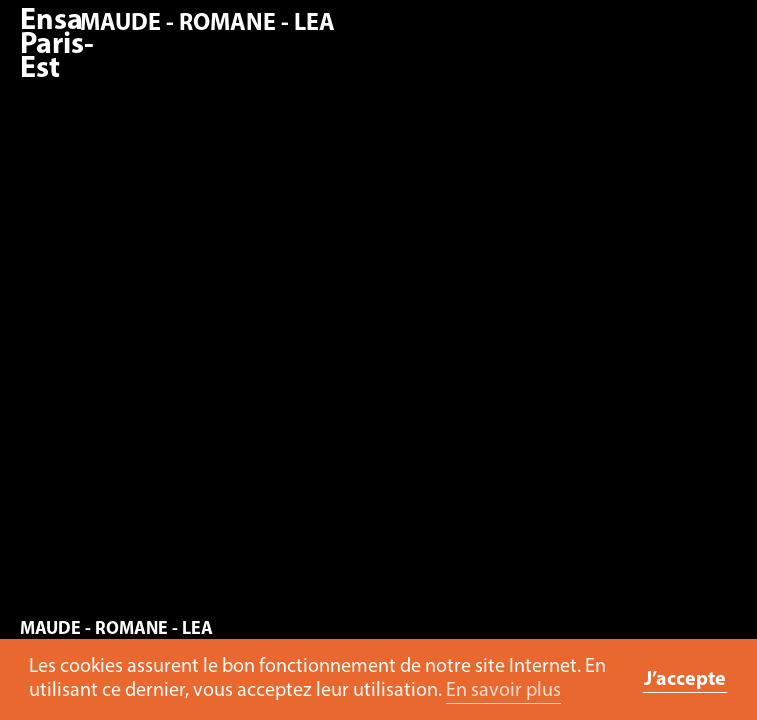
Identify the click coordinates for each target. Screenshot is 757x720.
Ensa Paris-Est (57, 45)
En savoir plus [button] (503, 691)
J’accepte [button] (685, 680)
